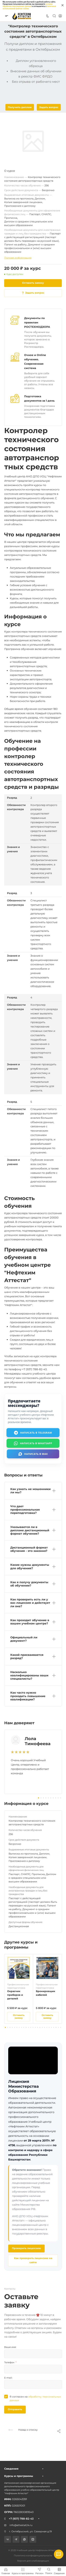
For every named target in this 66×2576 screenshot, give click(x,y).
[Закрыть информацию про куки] (62, 5)
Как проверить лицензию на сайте (33, 2260)
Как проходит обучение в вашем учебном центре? (29, 1622)
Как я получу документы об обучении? (29, 1584)
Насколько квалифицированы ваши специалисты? (29, 1675)
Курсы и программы (18, 2476)
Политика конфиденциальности (33, 2555)
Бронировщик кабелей (45, 1993)
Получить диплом (20, 107)
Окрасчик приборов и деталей (15, 1995)
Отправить (15, 2409)
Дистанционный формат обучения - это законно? (29, 1549)
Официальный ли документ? (23, 1639)
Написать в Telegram (33, 1432)
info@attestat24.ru (18, 2525)
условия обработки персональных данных (28, 5)
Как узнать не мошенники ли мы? (30, 1490)
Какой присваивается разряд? (26, 1656)
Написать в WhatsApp (33, 1443)
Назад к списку (23, 2429)
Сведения (11, 2468)
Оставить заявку (33, 282)
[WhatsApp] (24, 2539)
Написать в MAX (33, 1454)
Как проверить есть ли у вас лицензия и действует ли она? (30, 1603)
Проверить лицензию (26, 2248)
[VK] (7, 2539)
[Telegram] (16, 2539)
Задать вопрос (48, 107)
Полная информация (17, 257)
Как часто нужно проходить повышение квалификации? (27, 1696)
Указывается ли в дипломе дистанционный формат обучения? (29, 1530)
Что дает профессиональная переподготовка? (25, 1510)
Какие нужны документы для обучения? (29, 1566)
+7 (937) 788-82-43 (21, 2518)
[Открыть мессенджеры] (58, 2554)
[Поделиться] (59, 2431)
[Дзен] (32, 2539)
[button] (38, 1797)
